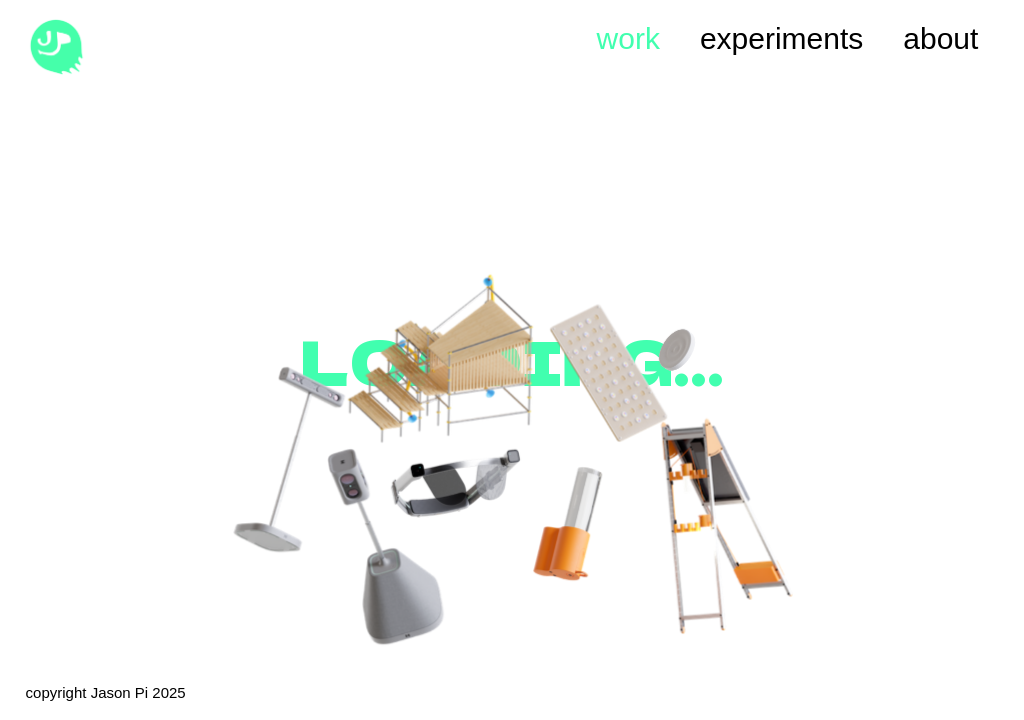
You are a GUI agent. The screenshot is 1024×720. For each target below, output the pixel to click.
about (940, 38)
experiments (781, 38)
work (628, 38)
